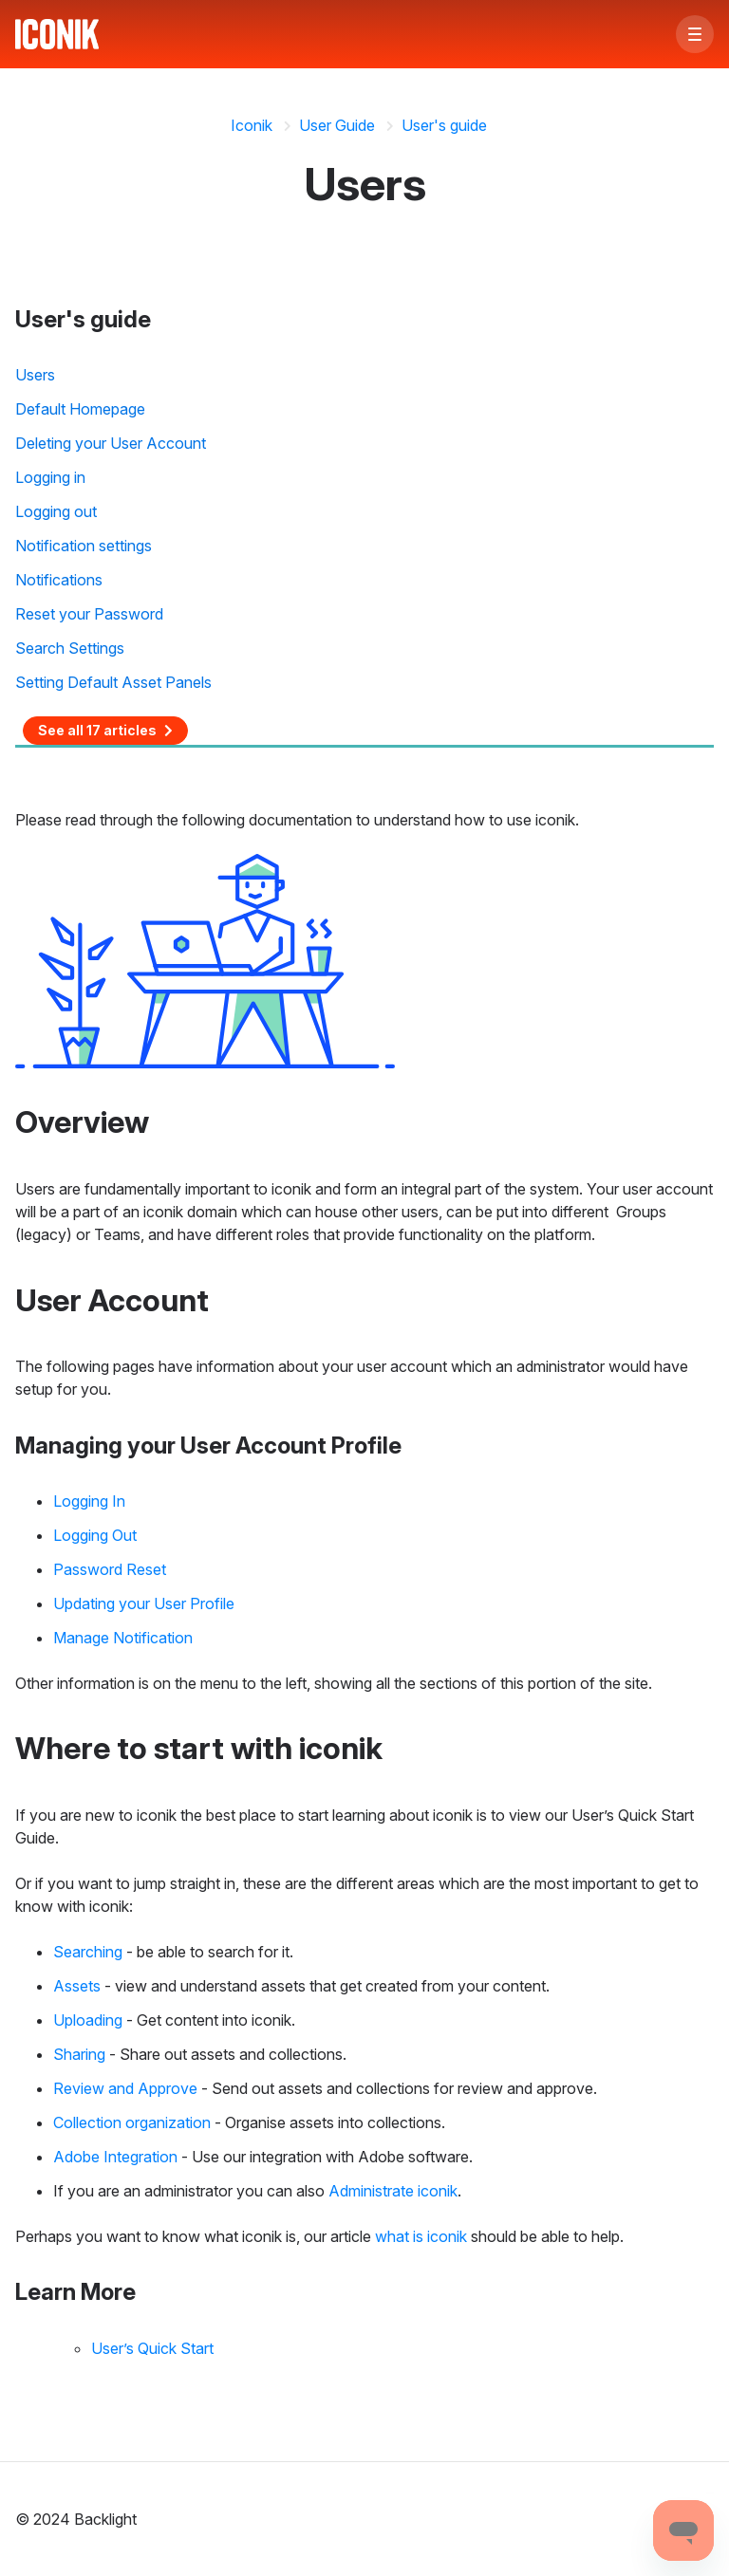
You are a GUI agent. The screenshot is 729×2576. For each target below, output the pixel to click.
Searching (87, 1951)
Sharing (79, 2054)
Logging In (89, 1501)
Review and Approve (125, 2088)
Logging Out (95, 1535)
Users (35, 374)
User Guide (337, 125)
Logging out (56, 511)
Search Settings (69, 648)
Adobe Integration (115, 2156)
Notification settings (83, 545)
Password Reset (109, 1569)
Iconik (251, 125)
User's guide (444, 125)
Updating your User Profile (143, 1603)
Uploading (87, 2020)
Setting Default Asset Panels (113, 682)
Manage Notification (123, 1637)
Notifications (59, 579)
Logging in (50, 477)
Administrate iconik (393, 2190)
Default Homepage (80, 408)
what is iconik (421, 2236)
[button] (695, 34)
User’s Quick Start (152, 2348)
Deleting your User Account (110, 443)
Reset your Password (89, 613)
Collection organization (132, 2122)
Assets (77, 1985)
